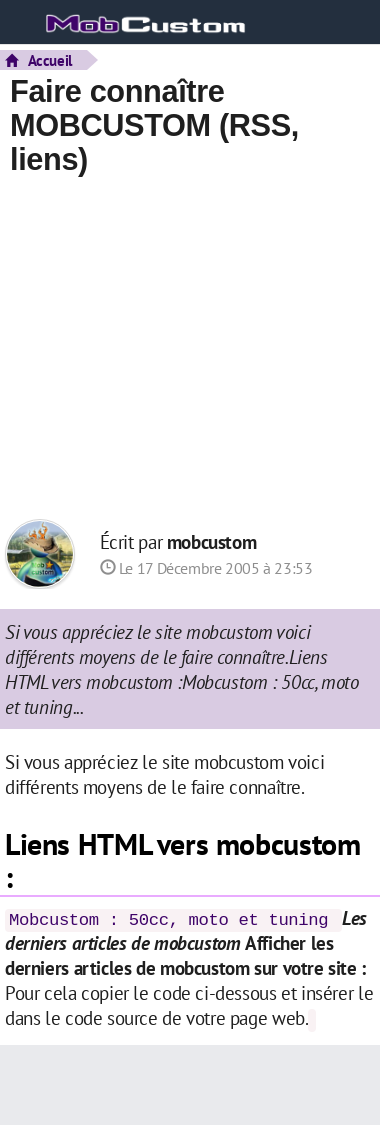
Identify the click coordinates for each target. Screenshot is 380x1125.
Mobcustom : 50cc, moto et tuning (168, 920)
